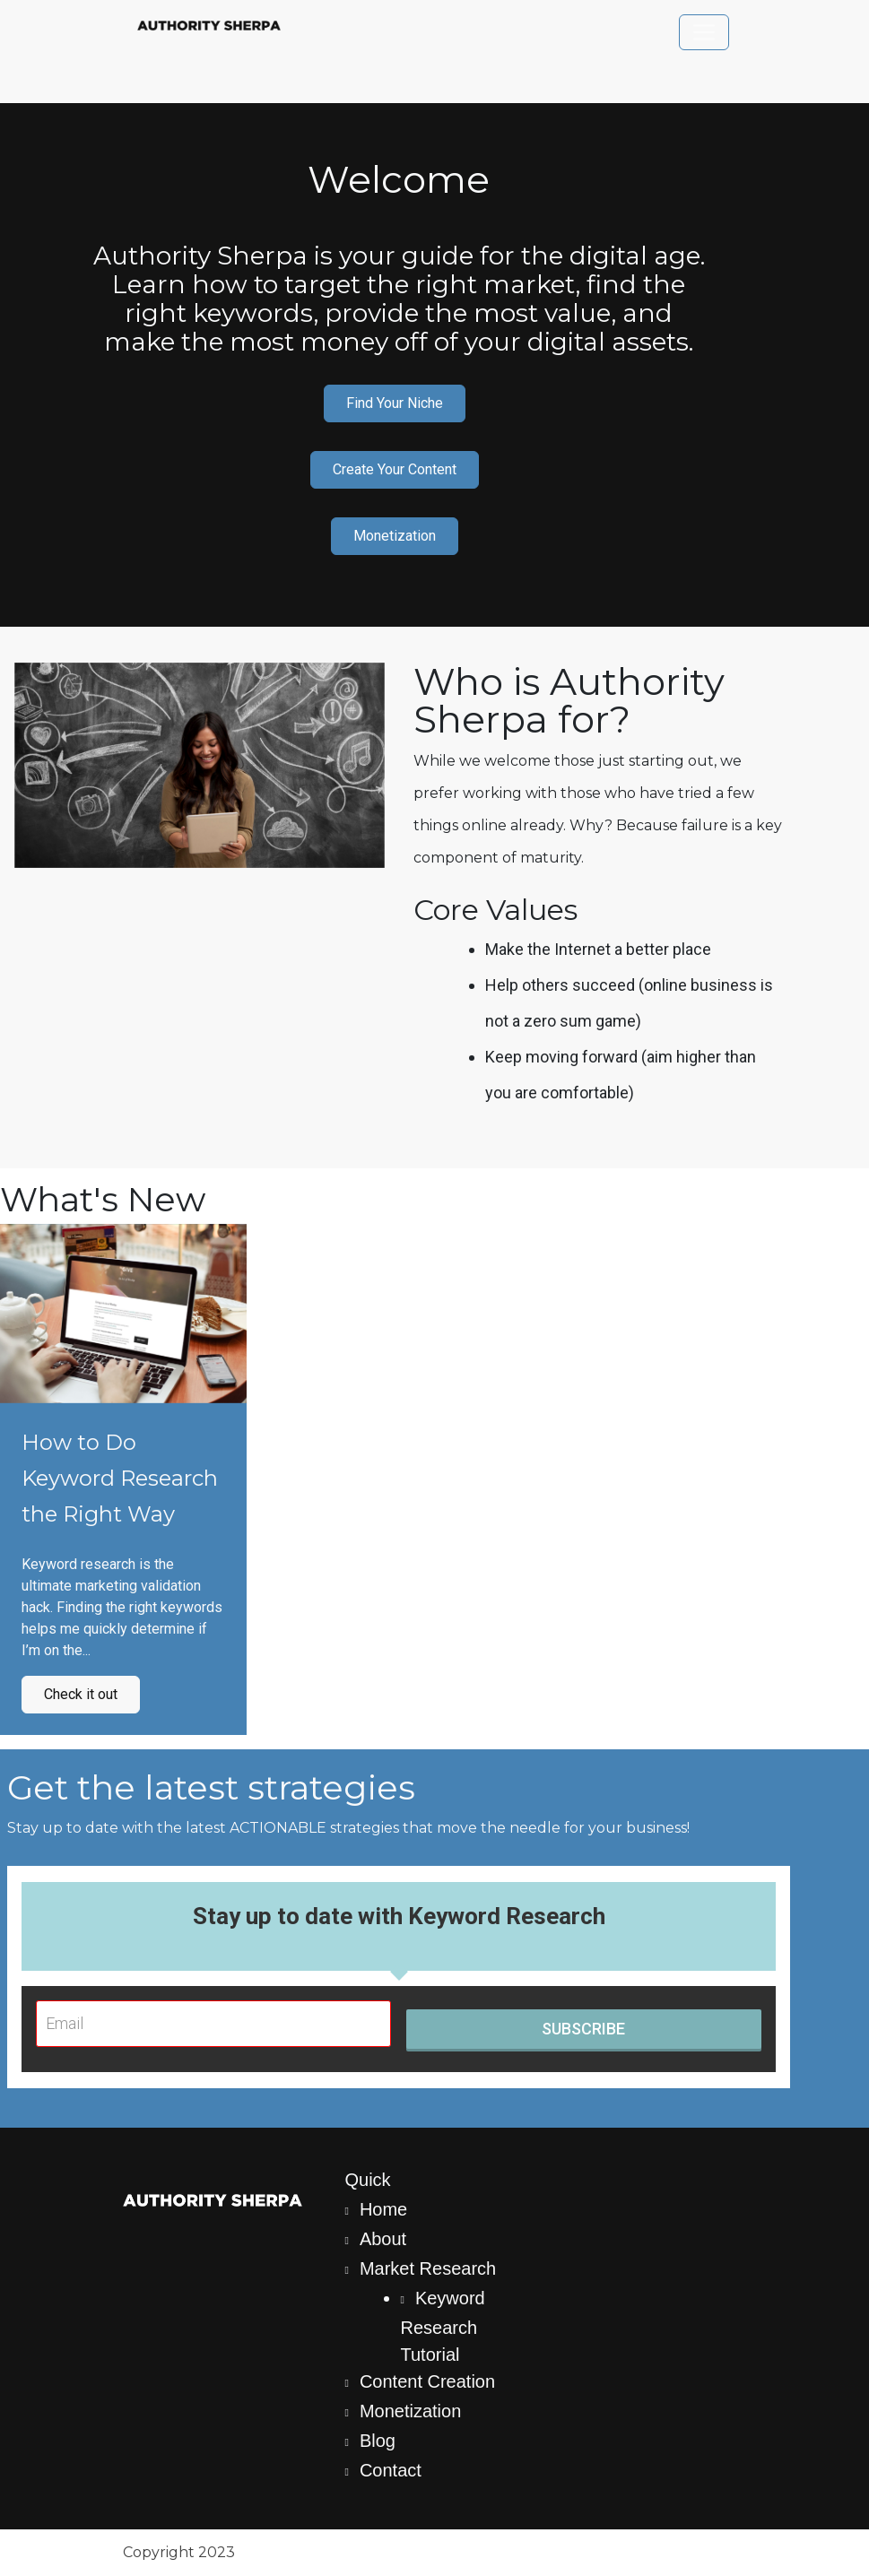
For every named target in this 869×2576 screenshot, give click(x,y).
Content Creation (427, 2381)
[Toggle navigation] (704, 32)
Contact (390, 2470)
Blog (377, 2440)
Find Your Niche (394, 403)
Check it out (80, 1694)
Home (383, 2209)
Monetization (394, 535)
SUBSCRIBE (583, 2028)
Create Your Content (394, 469)
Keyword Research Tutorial (443, 2326)
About (383, 2239)
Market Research (428, 2268)
